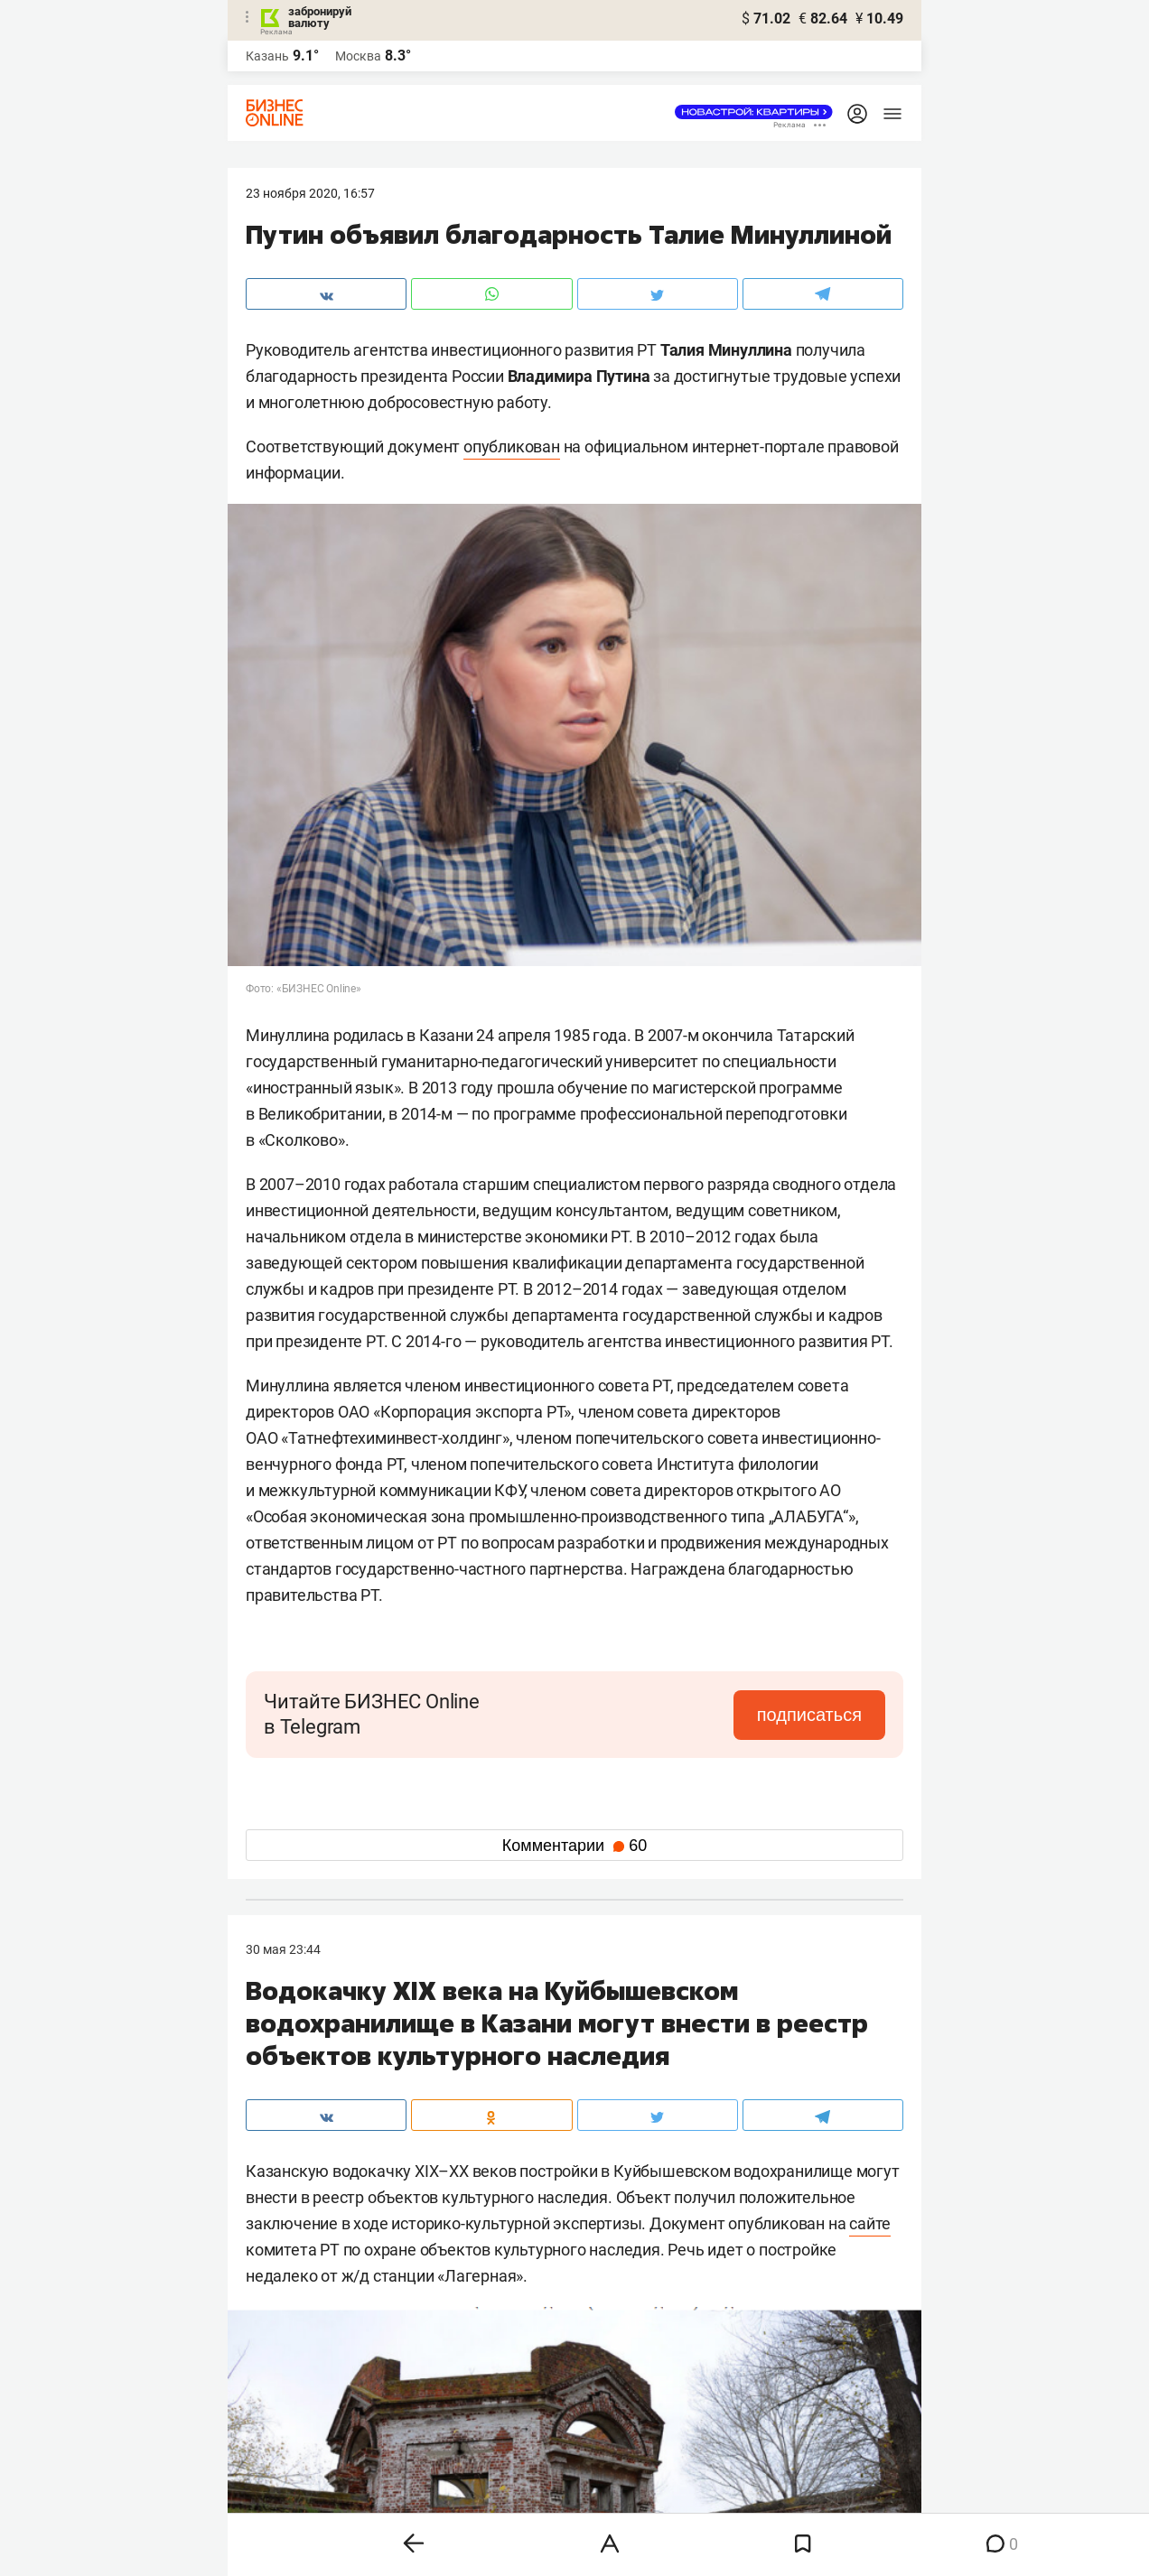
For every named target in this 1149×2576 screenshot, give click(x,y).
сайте (870, 2223)
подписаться (809, 1715)
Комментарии (574, 1846)
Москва (358, 56)
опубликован (511, 446)
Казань (267, 56)
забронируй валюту (319, 17)
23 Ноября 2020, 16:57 (310, 193)
